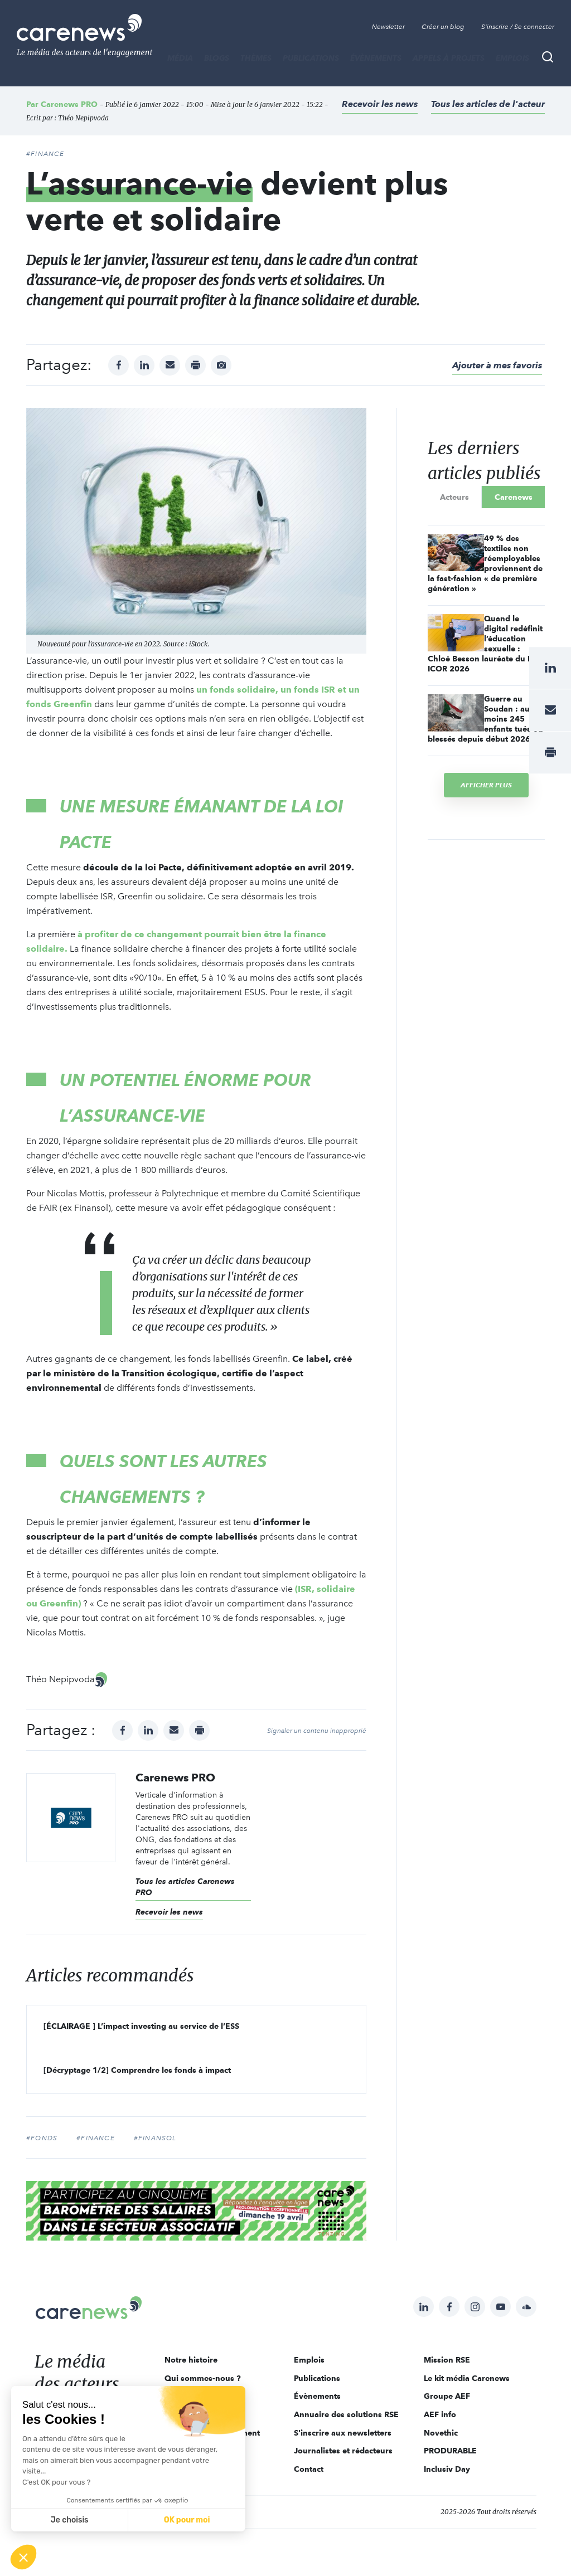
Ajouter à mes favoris (497, 365)
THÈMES (256, 57)
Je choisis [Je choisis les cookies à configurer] (70, 2520)
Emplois (512, 57)
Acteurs (454, 497)
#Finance (45, 153)
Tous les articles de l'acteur (488, 104)
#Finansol (155, 2138)
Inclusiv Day (447, 2469)
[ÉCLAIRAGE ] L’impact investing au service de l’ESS (141, 2026)
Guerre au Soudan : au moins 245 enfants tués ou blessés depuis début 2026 (485, 718)
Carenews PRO (69, 104)
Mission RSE (447, 2359)
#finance (95, 2138)
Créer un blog (443, 27)
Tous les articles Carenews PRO (185, 1887)
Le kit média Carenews (467, 2378)
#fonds (41, 2138)
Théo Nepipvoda (83, 118)
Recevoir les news (380, 104)
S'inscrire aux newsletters (342, 2432)
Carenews (514, 497)
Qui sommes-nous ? (202, 2378)
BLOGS (216, 57)
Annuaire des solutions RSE (346, 2414)
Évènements (375, 57)
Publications (311, 57)
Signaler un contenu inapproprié (316, 1731)
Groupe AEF (447, 2396)
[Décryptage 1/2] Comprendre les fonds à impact (137, 2070)
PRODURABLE (450, 2450)
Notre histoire (190, 2359)
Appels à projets (449, 57)
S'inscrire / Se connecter (517, 27)
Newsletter (388, 27)
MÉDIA (180, 57)
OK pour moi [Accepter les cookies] (187, 2520)
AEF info (440, 2414)
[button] (23, 2557)
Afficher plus (486, 785)
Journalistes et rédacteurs (343, 2450)
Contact (308, 2469)
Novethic (441, 2432)
